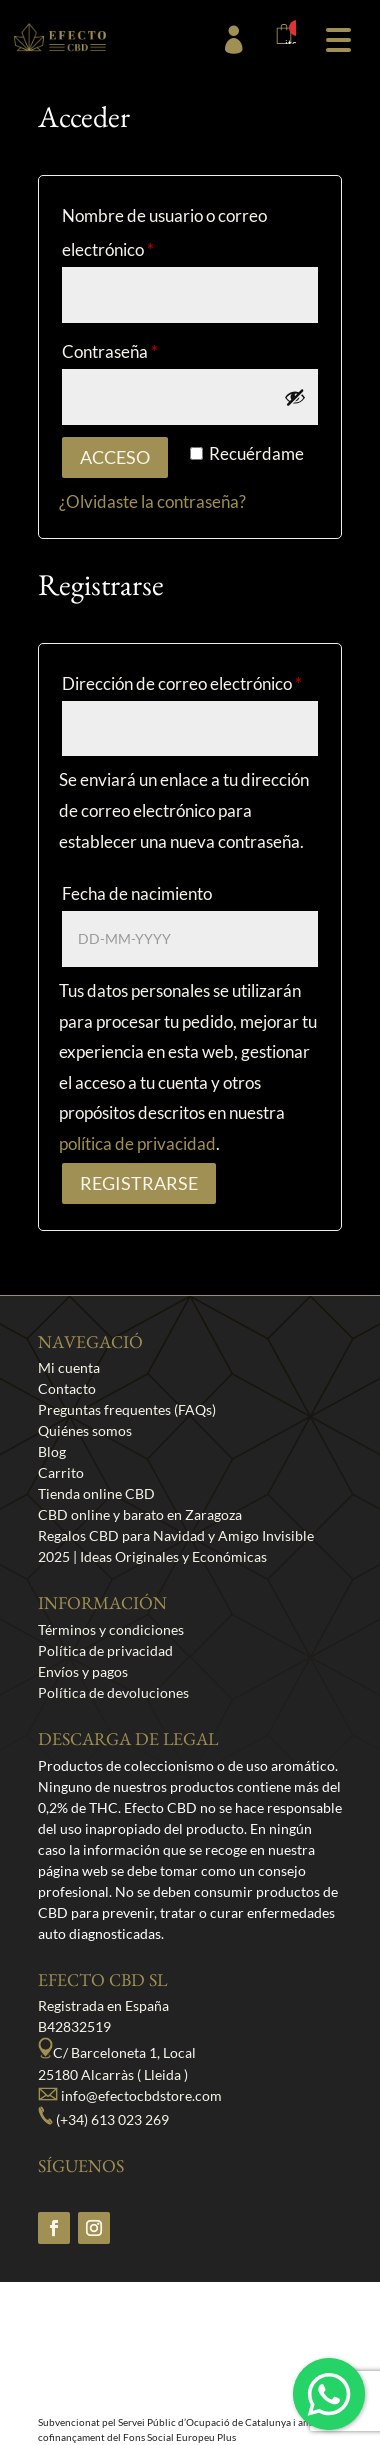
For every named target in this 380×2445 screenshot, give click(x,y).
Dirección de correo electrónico (182, 683)
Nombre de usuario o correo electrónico (164, 232)
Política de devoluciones (113, 1692)
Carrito (61, 1472)
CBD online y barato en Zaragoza (140, 1514)
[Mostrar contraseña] (295, 397)
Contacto (67, 1388)
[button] (338, 37)
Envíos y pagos (83, 1671)
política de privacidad (137, 1143)
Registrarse (139, 1183)
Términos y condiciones (111, 1629)
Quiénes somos (85, 1430)
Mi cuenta (69, 1367)
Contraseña (110, 351)
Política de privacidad (105, 1650)
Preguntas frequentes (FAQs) (127, 1409)
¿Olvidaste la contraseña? (152, 501)
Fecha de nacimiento (137, 893)
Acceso (115, 457)
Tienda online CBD (96, 1493)
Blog (52, 1451)
